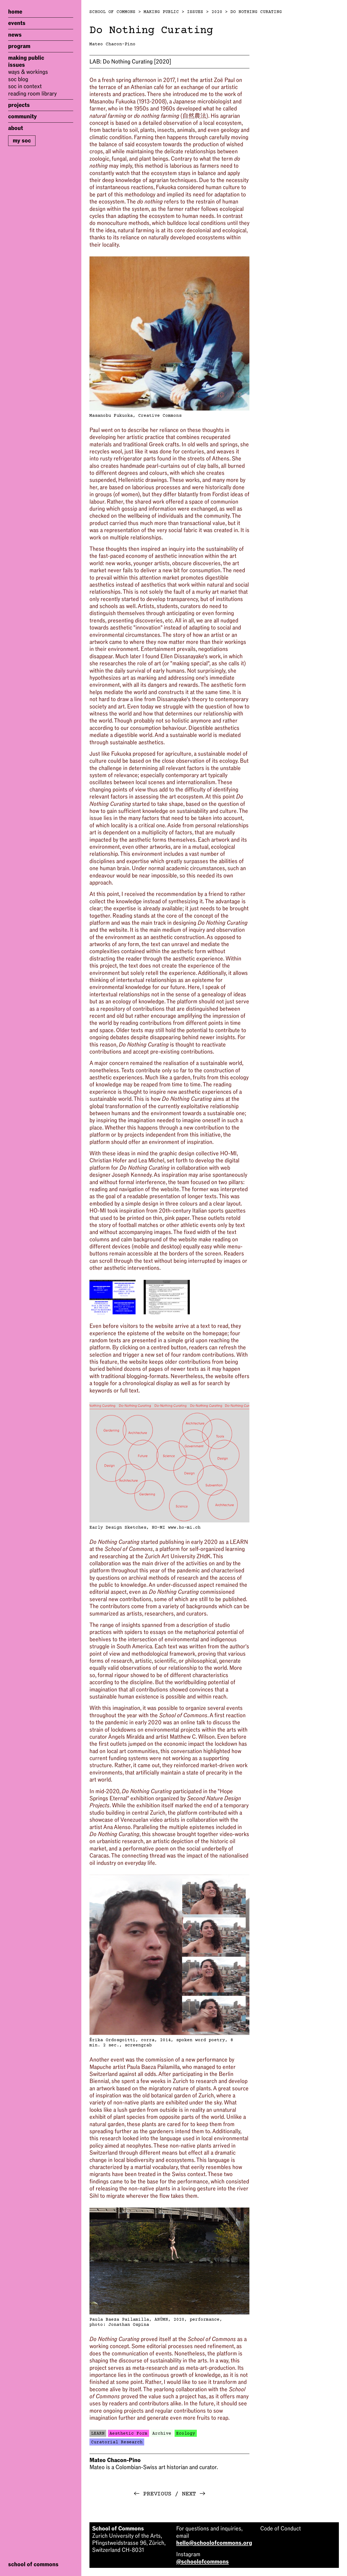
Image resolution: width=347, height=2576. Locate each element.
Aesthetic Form (128, 2433)
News (15, 35)
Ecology (185, 2433)
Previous (152, 2494)
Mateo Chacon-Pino (112, 44)
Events (16, 23)
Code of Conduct (280, 2529)
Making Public (26, 58)
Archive (161, 2433)
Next (193, 2494)
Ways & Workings (28, 72)
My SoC (22, 141)
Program (19, 46)
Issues (16, 65)
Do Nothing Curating (256, 11)
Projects (19, 105)
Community (22, 116)
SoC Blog (18, 79)
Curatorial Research (117, 2442)
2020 (216, 11)
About (15, 128)
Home (15, 12)
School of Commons (112, 11)
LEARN (98, 2433)
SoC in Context (25, 86)
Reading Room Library (32, 94)
